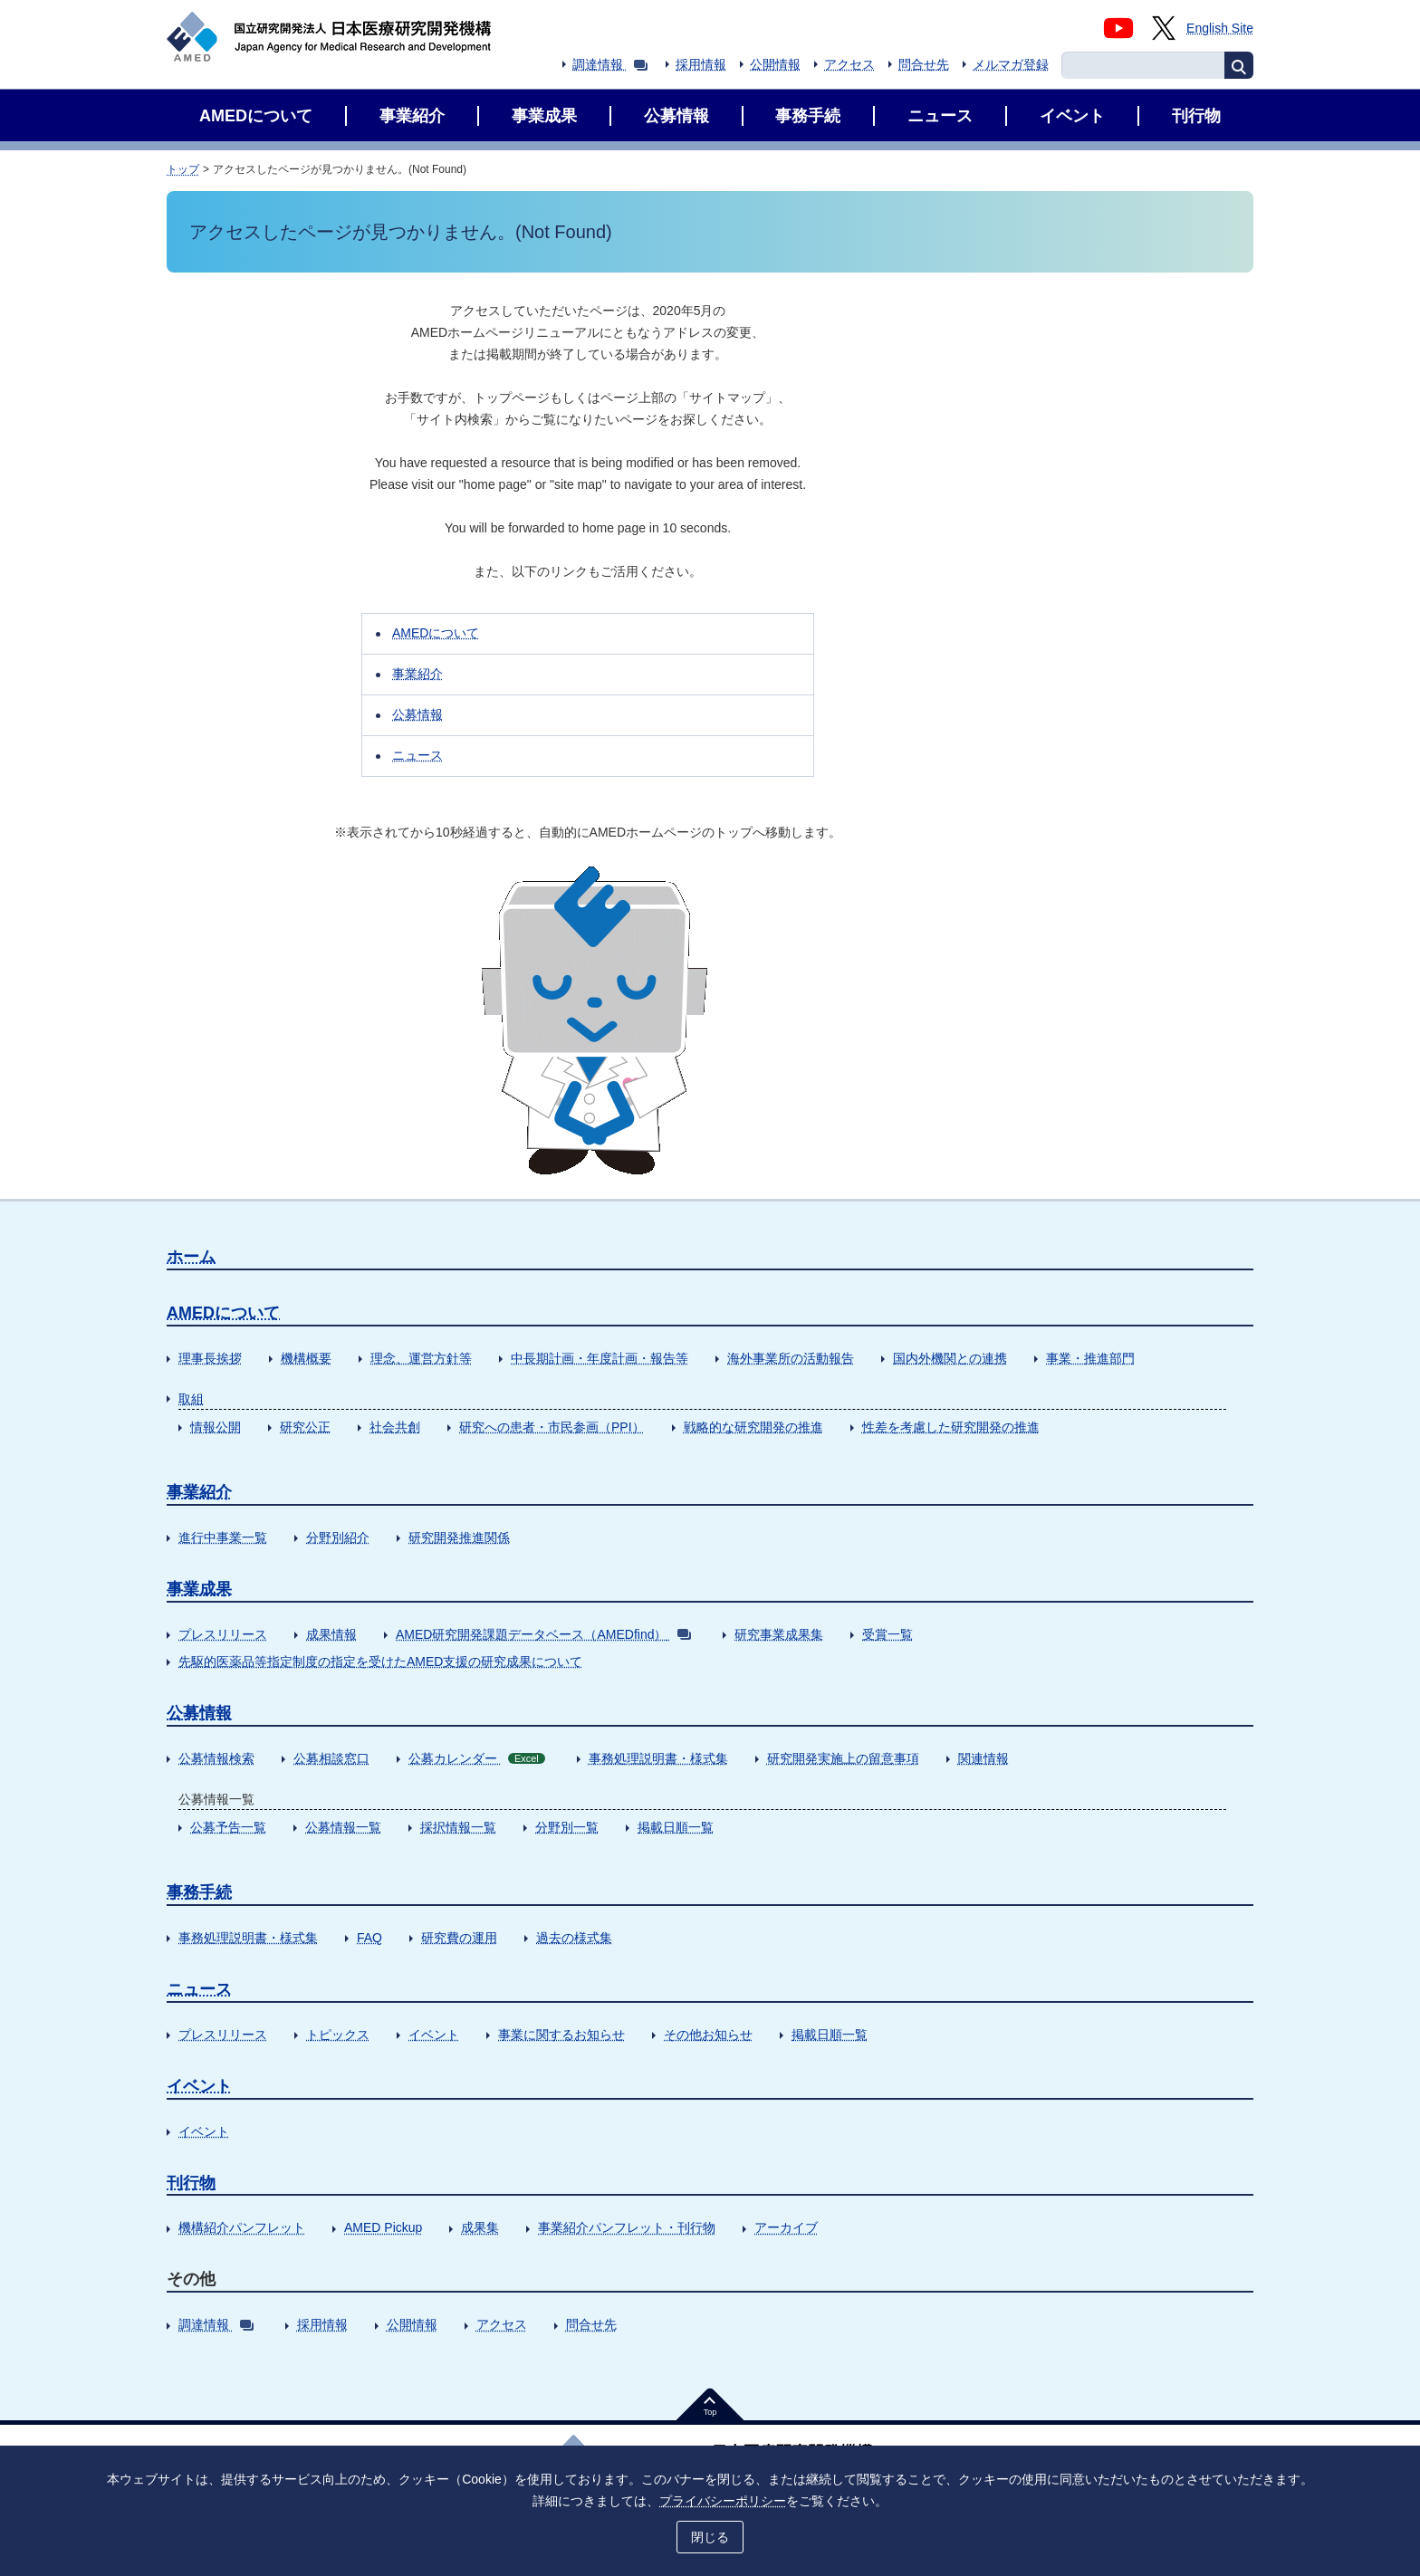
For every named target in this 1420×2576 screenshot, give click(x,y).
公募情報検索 (216, 1758)
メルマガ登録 (1011, 64)
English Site (1219, 28)
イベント (433, 2034)
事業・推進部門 (1090, 1358)
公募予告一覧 (228, 1827)
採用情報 (701, 64)
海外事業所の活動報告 (790, 1358)
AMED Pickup (383, 2227)
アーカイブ (786, 2227)
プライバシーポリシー (722, 2501)
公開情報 (775, 64)
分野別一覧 (567, 1827)
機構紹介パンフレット (241, 2227)
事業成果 (199, 1589)
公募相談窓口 (331, 1758)
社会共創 (394, 1427)
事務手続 (199, 1892)
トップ (183, 169)
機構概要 (306, 1358)
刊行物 (191, 2183)
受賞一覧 (887, 1634)
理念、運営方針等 (421, 1358)
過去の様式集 (574, 1937)
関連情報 (983, 1758)
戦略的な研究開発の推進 (753, 1427)
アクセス (849, 64)
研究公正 (305, 1427)
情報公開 (215, 1427)
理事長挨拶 (210, 1358)
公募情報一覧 (343, 1827)
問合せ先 (923, 64)
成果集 (480, 2227)
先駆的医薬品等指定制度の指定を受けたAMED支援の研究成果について (380, 1661)
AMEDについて (435, 633)
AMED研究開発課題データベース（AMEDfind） (543, 1634)
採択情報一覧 (458, 1827)
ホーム (191, 1257)
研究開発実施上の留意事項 (843, 1758)
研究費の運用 (459, 1937)
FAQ (369, 1937)
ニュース (417, 755)
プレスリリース (222, 1634)
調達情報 (610, 64)
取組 (191, 1399)
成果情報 (331, 1634)
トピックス (337, 2034)
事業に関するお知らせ (561, 2034)
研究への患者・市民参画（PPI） (552, 1427)
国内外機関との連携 (950, 1358)
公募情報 (417, 714)
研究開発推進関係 (459, 1537)
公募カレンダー (476, 1758)
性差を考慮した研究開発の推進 (951, 1427)
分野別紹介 (337, 1537)
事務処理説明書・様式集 (658, 1758)
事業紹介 (417, 673)
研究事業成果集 (778, 1634)
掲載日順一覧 (676, 1827)
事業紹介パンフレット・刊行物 (626, 2227)
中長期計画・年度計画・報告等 (599, 1358)
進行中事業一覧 (222, 1537)
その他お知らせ (708, 2034)
